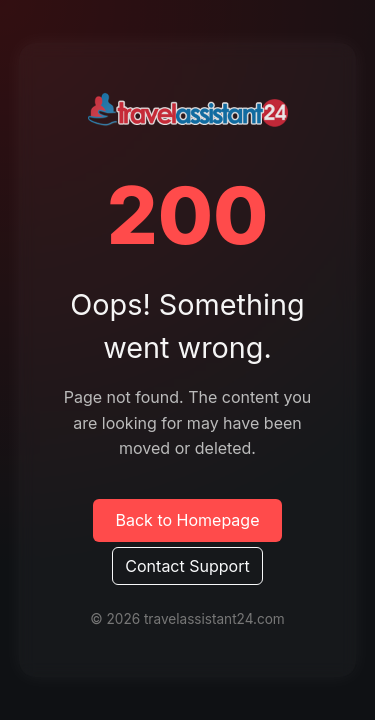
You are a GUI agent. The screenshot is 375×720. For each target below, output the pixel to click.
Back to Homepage (188, 520)
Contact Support (187, 566)
